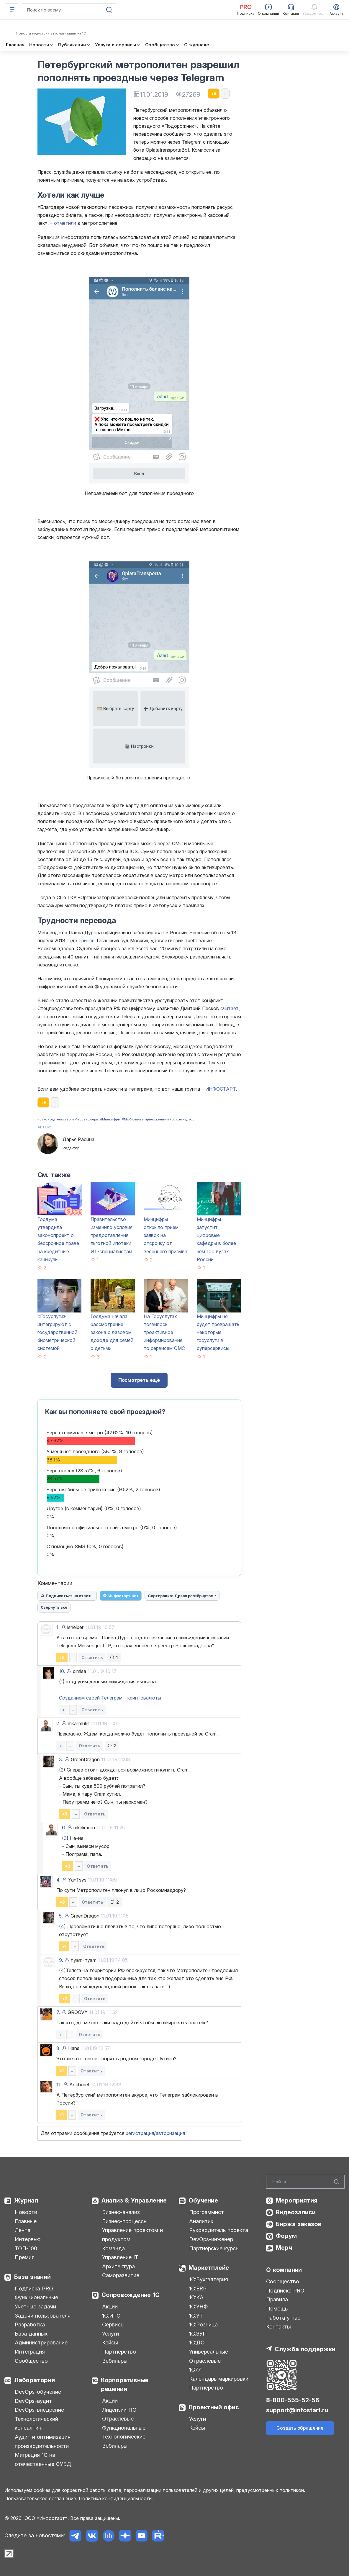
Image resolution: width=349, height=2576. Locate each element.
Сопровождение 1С (130, 2294)
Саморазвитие (120, 2275)
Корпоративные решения (124, 2385)
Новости (26, 2212)
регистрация (140, 2133)
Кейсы (110, 2342)
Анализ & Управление (134, 2200)
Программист (206, 2212)
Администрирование (41, 2342)
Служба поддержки (305, 2349)
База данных (31, 2334)
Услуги (110, 2334)
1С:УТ (196, 2316)
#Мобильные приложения (144, 1119)
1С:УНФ (198, 2306)
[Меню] (12, 10)
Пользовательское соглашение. (40, 2498)
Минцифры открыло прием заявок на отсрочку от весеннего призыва (165, 1235)
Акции (110, 2306)
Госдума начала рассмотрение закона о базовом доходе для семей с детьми (112, 1332)
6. (64, 1828)
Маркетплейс (209, 2267)
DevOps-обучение (38, 2392)
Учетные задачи (35, 2306)
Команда (113, 2248)
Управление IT (120, 2257)
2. (58, 1723)
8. (58, 2048)
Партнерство (119, 2352)
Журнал (26, 2200)
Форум (286, 2235)
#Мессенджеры (85, 1119)
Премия (25, 2257)
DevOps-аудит (33, 2401)
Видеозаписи (296, 2212)
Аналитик (201, 2221)
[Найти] (337, 2182)
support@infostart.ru (297, 2410)
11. (59, 2084)
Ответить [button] (92, 1657)
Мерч (284, 2247)
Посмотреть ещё (139, 1380)
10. (62, 1671)
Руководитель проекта (218, 2230)
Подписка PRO (34, 2288)
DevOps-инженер (211, 2239)
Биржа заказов (299, 2224)
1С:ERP (198, 2288)
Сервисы (113, 2324)
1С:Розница (203, 2324)
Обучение (203, 2200)
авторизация (170, 2133)
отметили (65, 223)
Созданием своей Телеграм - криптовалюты (110, 1698)
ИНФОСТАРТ (220, 1089)
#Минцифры (110, 1119)
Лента (22, 2230)
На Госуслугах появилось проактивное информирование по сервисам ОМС (164, 1332)
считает (229, 1008)
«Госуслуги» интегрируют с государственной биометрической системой (57, 1332)
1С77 (195, 2370)
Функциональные (36, 2297)
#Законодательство (54, 1119)
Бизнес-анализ (121, 2212)
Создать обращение (300, 2428)
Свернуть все (54, 1607)
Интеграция (30, 2352)
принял (86, 940)
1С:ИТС (111, 2316)
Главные (26, 2221)
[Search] (305, 2182)
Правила (277, 2299)
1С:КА (196, 2297)
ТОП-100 (26, 2248)
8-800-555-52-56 (292, 2400)
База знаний (32, 2276)
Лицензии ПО (119, 2410)
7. (58, 2012)
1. (58, 1627)
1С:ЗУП (198, 2334)
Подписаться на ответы (67, 1595)
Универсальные (208, 2352)
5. (61, 1916)
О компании (284, 2269)
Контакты (278, 2326)
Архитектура (118, 2266)
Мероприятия (296, 2200)
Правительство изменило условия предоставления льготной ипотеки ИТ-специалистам (111, 1235)
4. (58, 1880)
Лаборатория (34, 2380)
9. (61, 1960)
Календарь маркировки (218, 2379)
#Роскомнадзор (180, 1119)
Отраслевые (118, 2419)
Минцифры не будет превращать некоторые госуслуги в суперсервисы (218, 1332)
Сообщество (31, 2361)
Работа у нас (283, 2318)
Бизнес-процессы (125, 2221)
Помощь (277, 2308)
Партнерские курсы (214, 2248)
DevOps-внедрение (39, 2410)
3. (61, 1759)
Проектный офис (214, 2407)
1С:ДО (197, 2342)
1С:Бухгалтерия (208, 2279)
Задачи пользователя (43, 2316)
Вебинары (114, 2361)
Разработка (30, 2324)
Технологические (123, 2437)
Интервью (27, 2239)
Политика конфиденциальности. (116, 2498)
